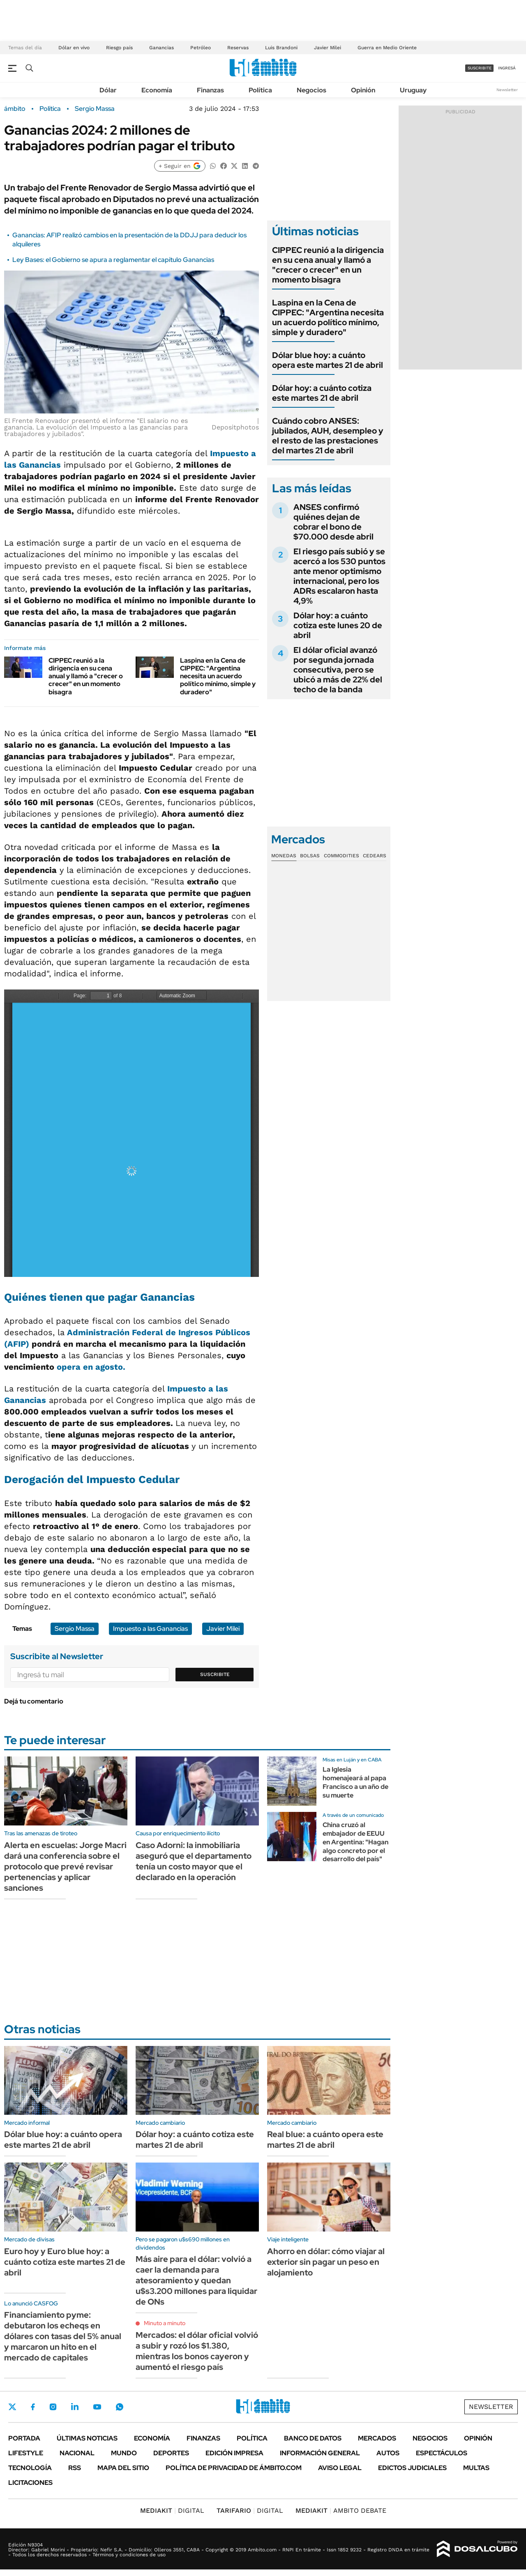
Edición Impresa (234, 2453)
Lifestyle (25, 2453)
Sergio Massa (95, 109)
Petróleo (200, 48)
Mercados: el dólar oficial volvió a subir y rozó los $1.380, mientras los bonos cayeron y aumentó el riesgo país (197, 2351)
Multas (476, 2468)
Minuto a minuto (164, 2323)
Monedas (283, 856)
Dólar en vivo (74, 48)
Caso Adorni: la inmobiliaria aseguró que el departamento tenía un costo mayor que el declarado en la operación (193, 1861)
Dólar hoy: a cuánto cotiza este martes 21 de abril (321, 393)
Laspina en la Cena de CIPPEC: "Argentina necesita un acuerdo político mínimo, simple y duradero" (218, 676)
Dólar (108, 90)
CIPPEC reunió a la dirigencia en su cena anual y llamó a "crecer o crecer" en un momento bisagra (85, 676)
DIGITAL (172, 2510)
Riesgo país (119, 48)
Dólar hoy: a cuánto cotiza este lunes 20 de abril (337, 625)
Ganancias (161, 48)
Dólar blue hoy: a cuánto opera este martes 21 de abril (327, 360)
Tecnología (30, 2468)
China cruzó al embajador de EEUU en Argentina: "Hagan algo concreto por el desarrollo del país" (355, 1842)
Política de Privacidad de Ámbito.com (234, 2468)
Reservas (238, 48)
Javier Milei (327, 48)
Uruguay (413, 90)
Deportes (171, 2453)
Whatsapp (119, 2407)
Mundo (124, 2453)
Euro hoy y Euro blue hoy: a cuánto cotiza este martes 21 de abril (64, 2262)
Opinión (363, 90)
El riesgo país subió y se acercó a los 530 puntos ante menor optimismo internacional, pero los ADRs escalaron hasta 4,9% (339, 576)
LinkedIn (74, 2407)
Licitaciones (30, 2482)
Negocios (311, 90)
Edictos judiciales (412, 2468)
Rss (74, 2468)
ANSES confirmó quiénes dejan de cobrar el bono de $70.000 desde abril (333, 522)
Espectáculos (441, 2453)
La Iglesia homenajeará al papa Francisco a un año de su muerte (355, 1782)
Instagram (53, 2407)
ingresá (507, 68)
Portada (24, 2438)
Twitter (12, 2407)
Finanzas (210, 90)
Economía (156, 90)
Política (260, 90)
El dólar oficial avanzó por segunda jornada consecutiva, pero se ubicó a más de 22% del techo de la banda (337, 670)
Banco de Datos (312, 2438)
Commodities (341, 856)
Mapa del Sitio (123, 2468)
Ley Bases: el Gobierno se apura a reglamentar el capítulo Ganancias (113, 259)
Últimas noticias (87, 2438)
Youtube (97, 2407)
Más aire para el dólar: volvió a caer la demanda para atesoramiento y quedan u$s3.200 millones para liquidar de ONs (196, 2280)
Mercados (377, 2438)
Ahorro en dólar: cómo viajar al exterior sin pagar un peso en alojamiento (326, 2262)
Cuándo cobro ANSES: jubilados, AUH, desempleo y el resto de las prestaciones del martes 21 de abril (327, 436)
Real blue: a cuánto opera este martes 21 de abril (325, 2139)
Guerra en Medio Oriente (387, 48)
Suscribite (215, 1674)
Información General (320, 2453)
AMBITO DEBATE (340, 2510)
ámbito (14, 109)
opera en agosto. (89, 1367)
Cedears (374, 856)
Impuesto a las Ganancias (150, 1628)
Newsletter (507, 89)
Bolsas (310, 856)
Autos (387, 2453)
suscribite (479, 68)
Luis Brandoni (281, 48)
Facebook (33, 2407)
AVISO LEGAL (340, 2468)
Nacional (77, 2453)
